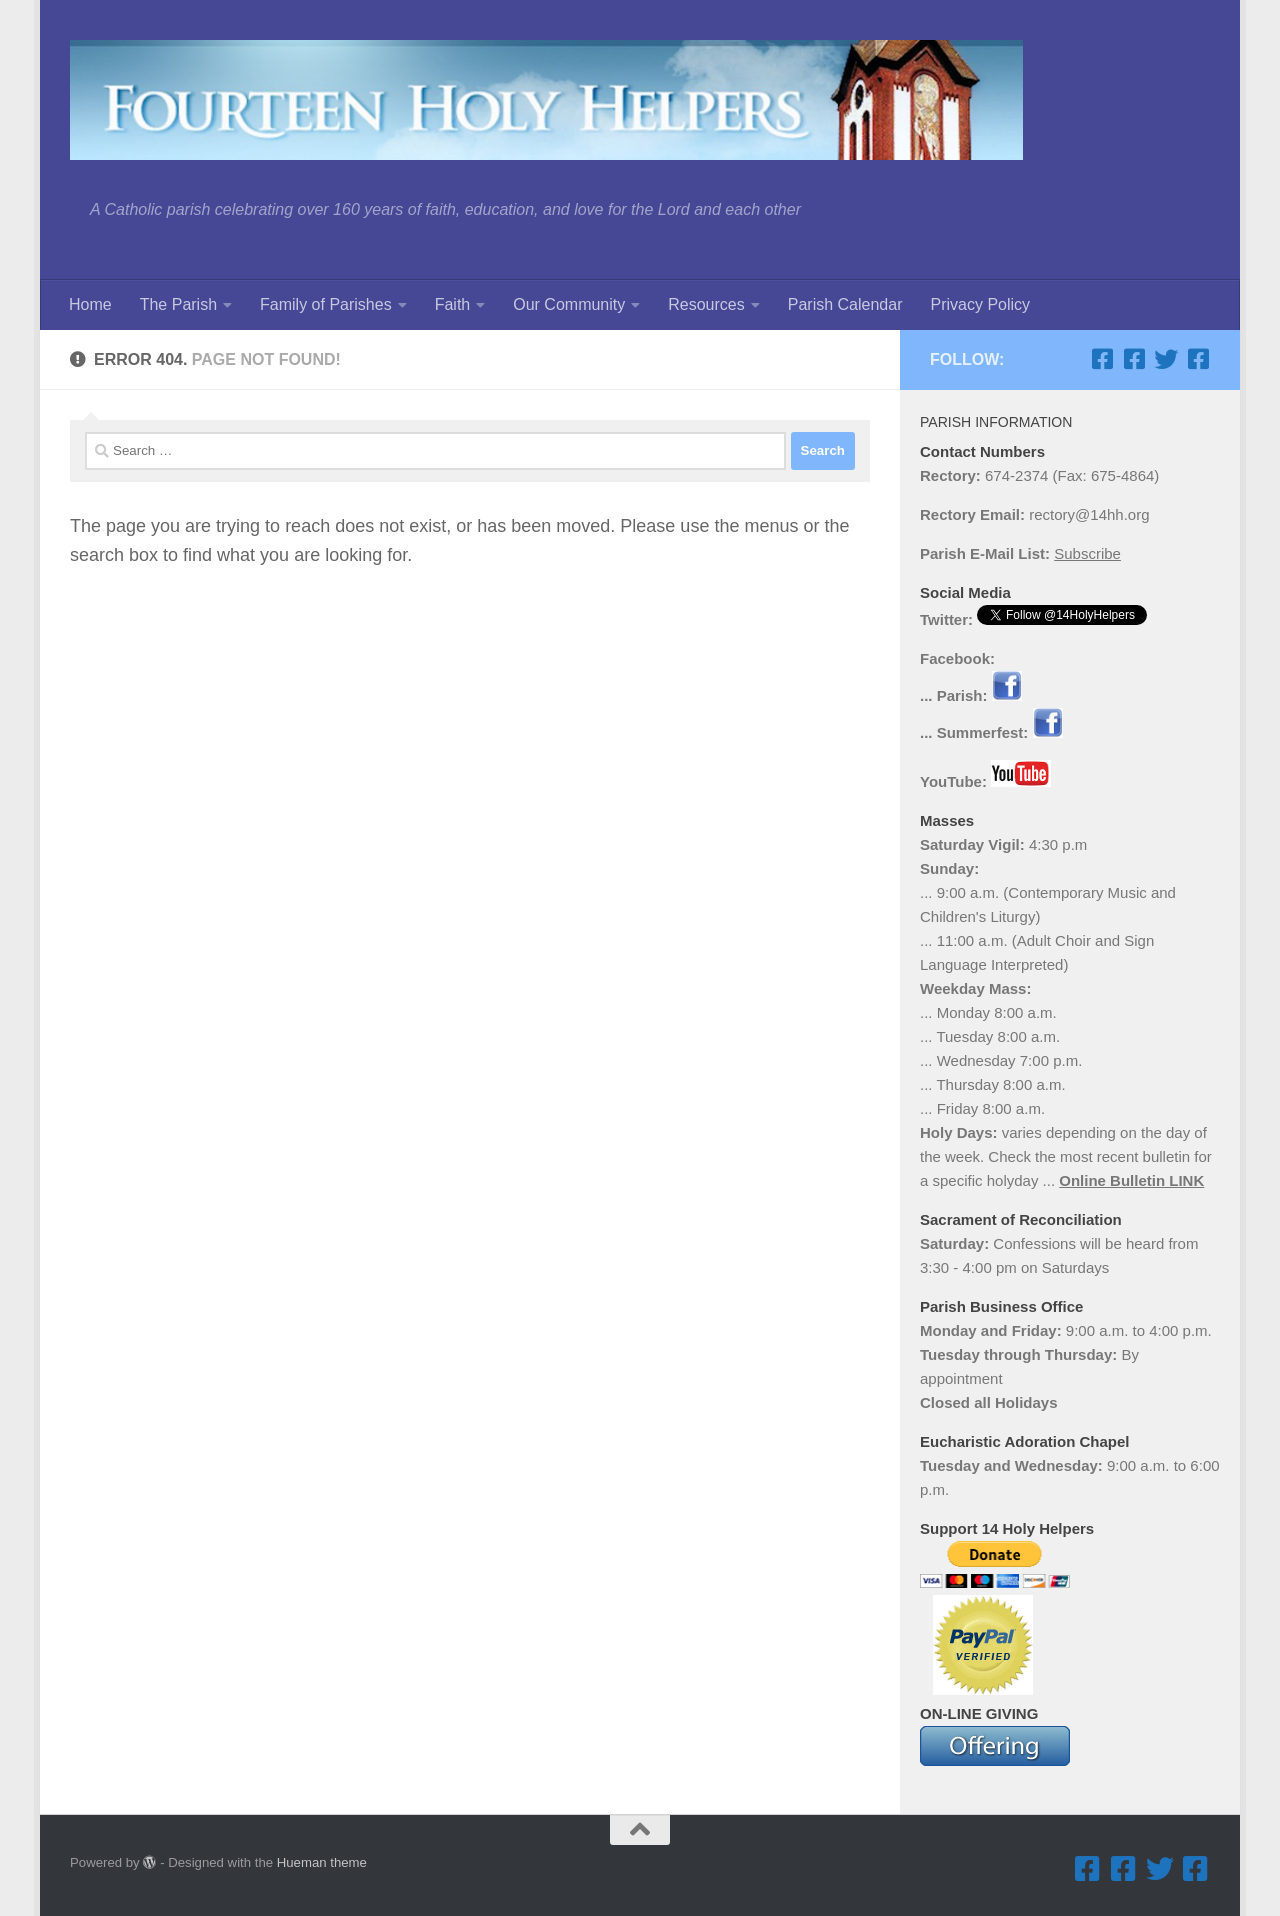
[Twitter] (1166, 359)
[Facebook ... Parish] (1102, 359)
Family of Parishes (326, 304)
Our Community (569, 304)
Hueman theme (322, 1862)
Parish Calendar (845, 304)
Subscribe (1087, 553)
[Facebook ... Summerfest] (1134, 359)
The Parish (178, 304)
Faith (453, 304)
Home (90, 304)
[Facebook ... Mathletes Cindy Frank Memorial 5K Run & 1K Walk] (1198, 359)
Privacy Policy (980, 304)
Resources (706, 304)
